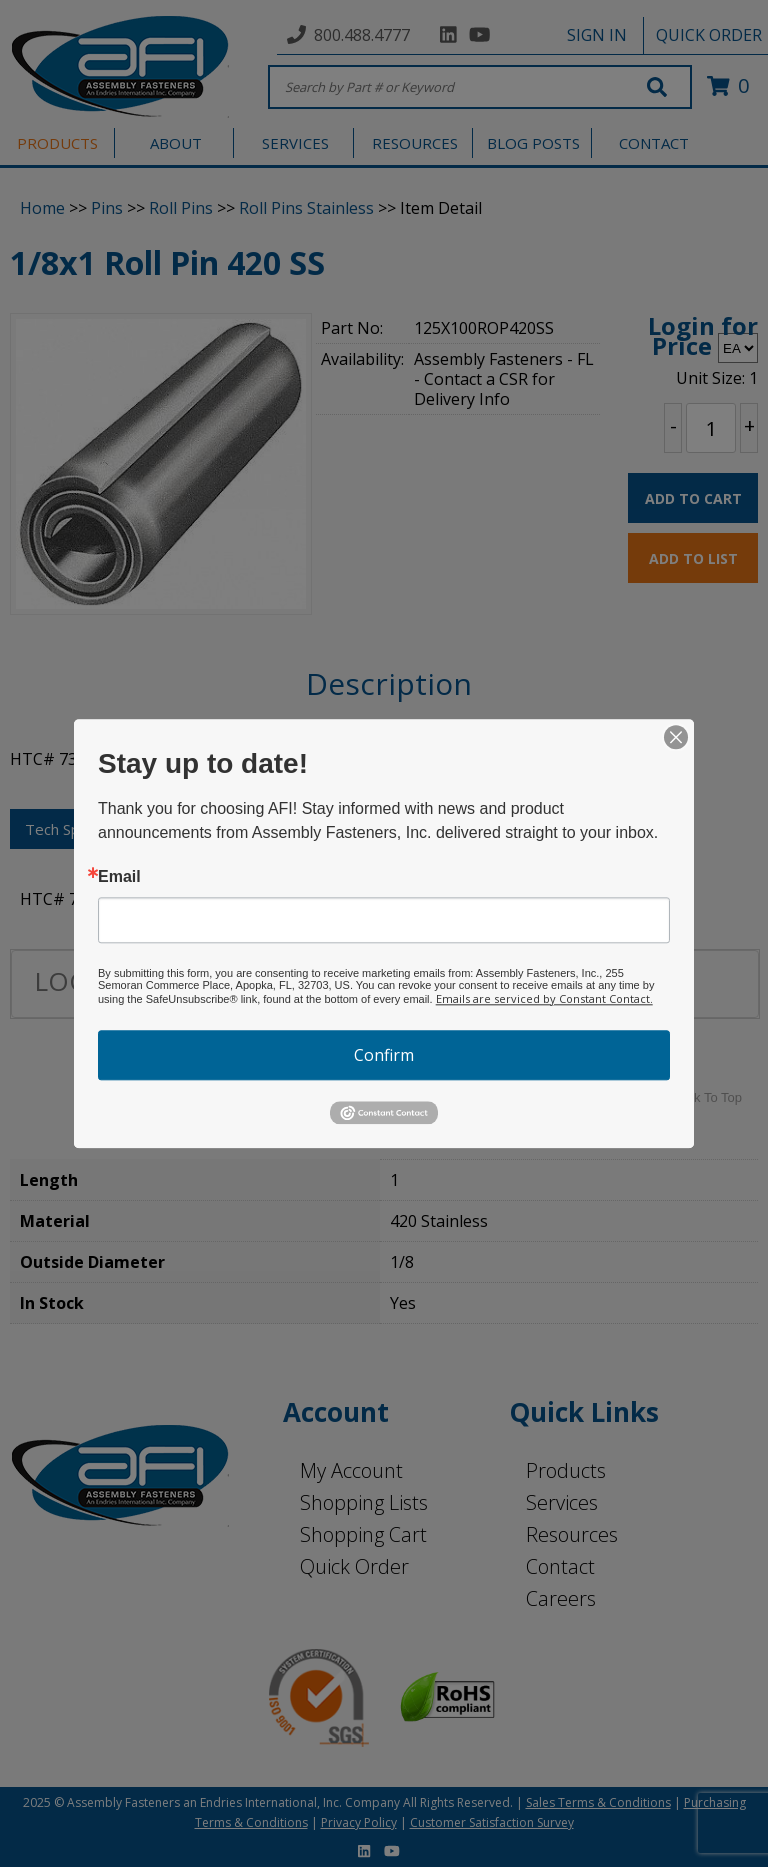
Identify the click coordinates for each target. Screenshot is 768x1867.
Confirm (384, 1055)
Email (119, 877)
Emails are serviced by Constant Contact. (544, 998)
